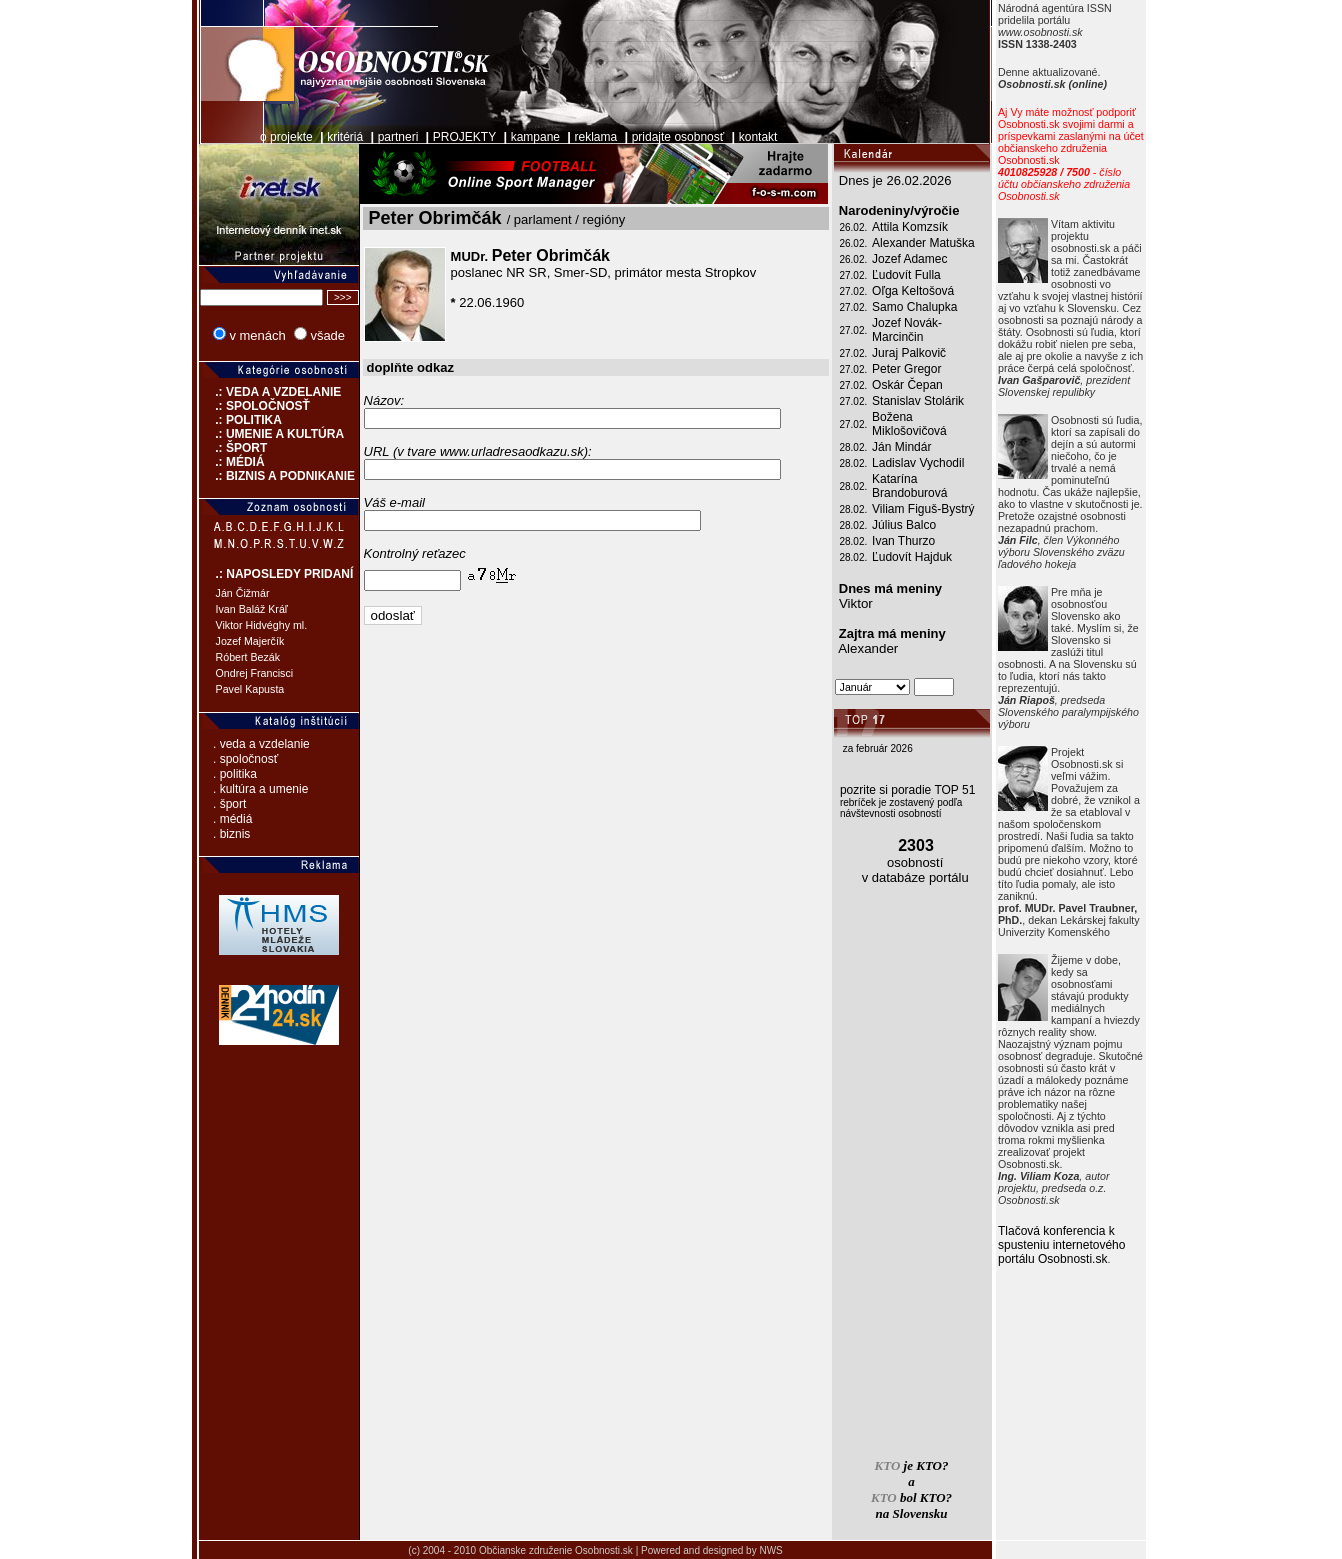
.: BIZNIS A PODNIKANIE (277, 476)
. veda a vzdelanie (261, 744)
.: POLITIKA (240, 420)
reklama (596, 137)
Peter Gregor (906, 369)
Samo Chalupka (914, 307)
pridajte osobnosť (678, 137)
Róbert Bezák (248, 657)
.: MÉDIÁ (232, 462)
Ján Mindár (901, 447)
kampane (535, 137)
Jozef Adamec (909, 259)
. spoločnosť (245, 759)
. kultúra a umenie (260, 789)
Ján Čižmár (243, 593)
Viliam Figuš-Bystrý (923, 509)
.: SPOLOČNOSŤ (254, 406)
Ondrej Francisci (255, 673)
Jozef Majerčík (250, 641)
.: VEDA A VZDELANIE (270, 392)
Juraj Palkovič (909, 353)
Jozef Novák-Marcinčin (907, 330)
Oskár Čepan (907, 385)
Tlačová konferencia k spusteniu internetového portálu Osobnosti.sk (1061, 1245)
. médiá (232, 819)
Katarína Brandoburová (909, 486)
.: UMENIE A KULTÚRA (272, 434)
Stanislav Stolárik (918, 401)
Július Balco (904, 525)
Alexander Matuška (923, 243)
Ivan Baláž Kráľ (252, 609)
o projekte (286, 137)
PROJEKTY (464, 137)
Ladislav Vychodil (918, 463)
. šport (229, 804)
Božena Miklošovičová (909, 424)
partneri (398, 137)
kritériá (345, 137)
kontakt (758, 137)
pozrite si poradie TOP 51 (907, 790)
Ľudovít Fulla (906, 275)
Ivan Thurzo (903, 541)
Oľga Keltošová (913, 291)
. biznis (231, 834)
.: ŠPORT (233, 448)
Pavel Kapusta (250, 689)
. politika (235, 774)
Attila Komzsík (910, 227)
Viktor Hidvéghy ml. (262, 625)
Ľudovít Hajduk (912, 557)
